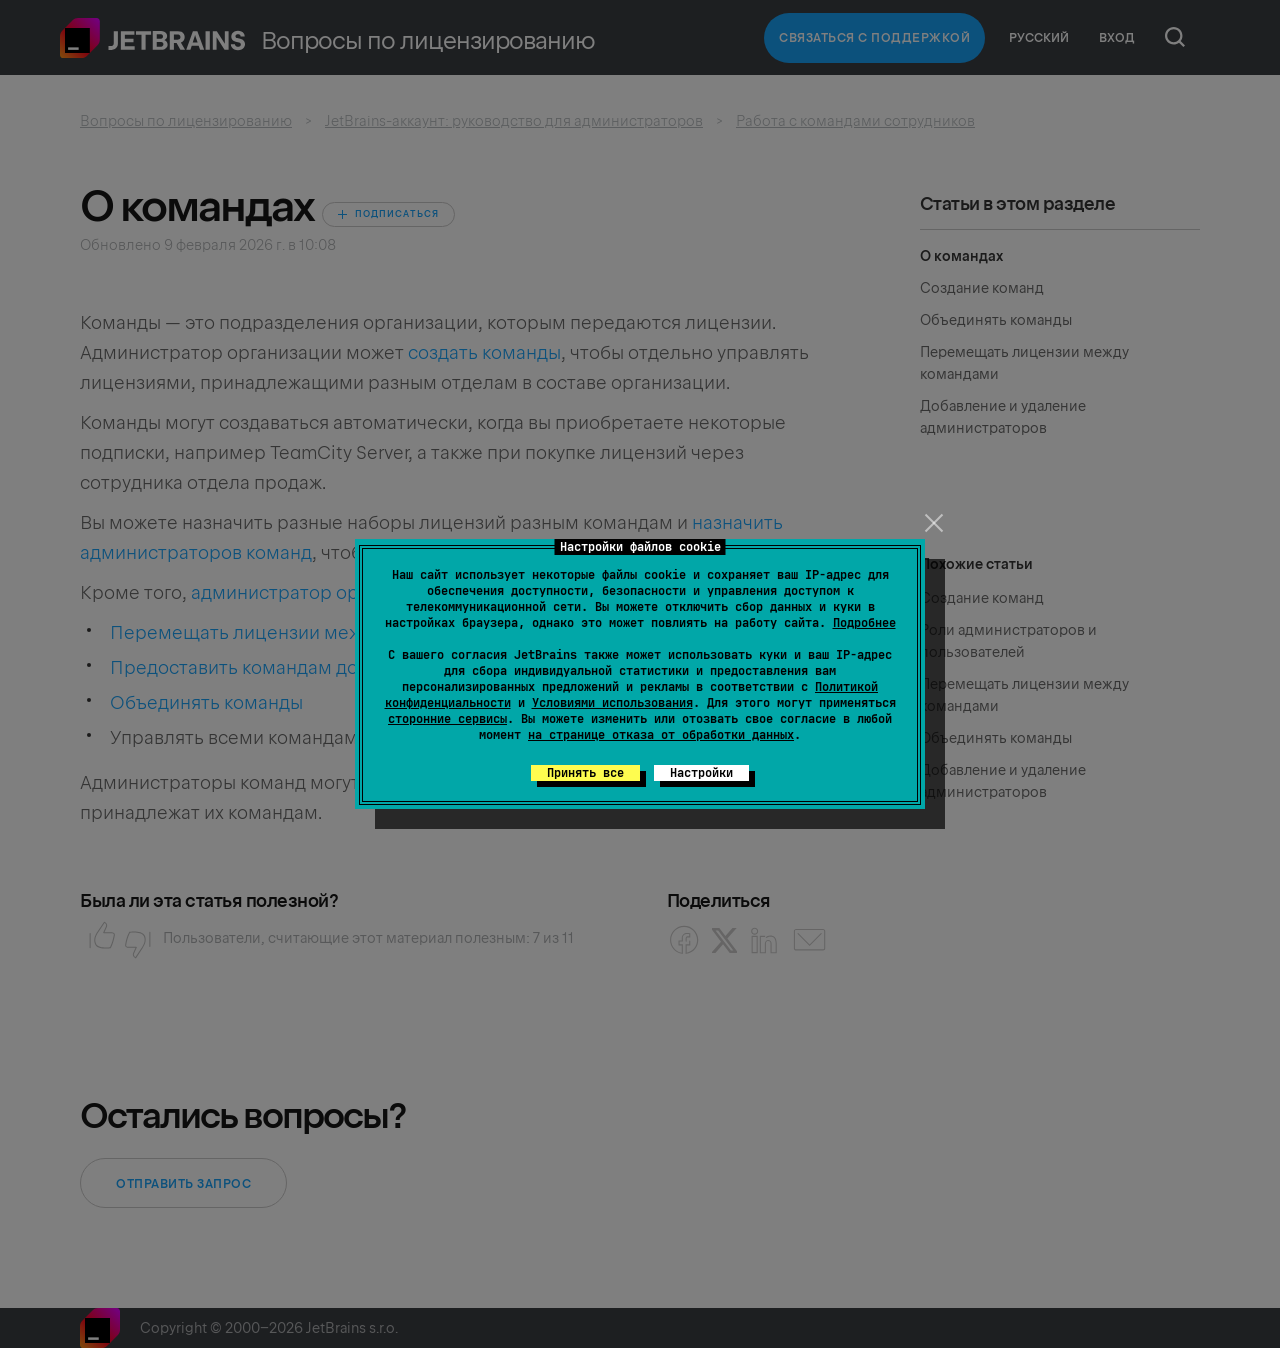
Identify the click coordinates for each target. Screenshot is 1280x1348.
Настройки (701, 773)
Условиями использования (612, 703)
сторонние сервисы (447, 719)
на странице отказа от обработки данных (661, 735)
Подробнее (864, 623)
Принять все (585, 773)
